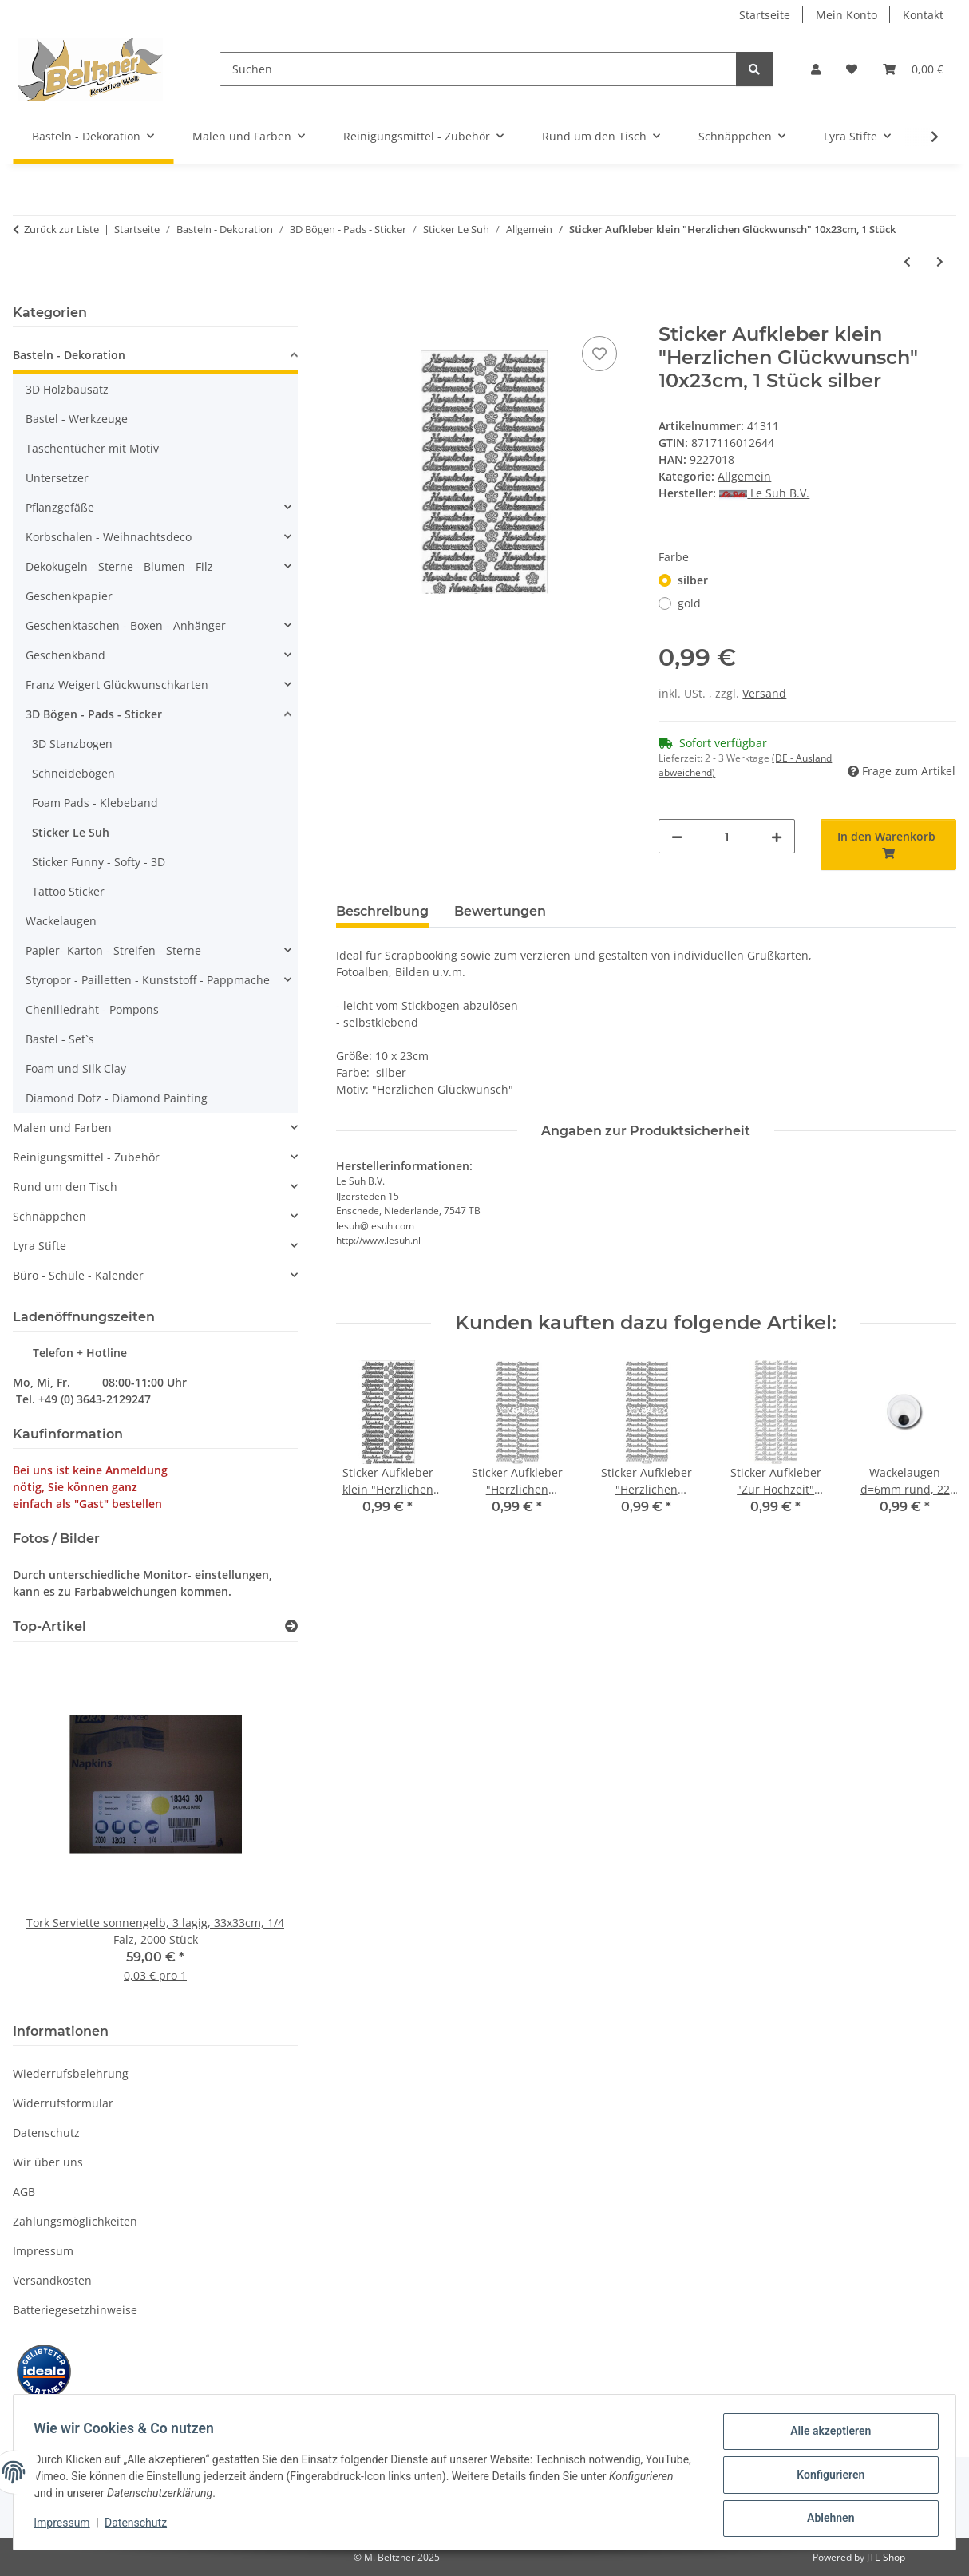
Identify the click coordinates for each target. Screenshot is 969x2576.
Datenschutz (141, 2526)
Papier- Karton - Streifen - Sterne (113, 950)
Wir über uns (48, 2162)
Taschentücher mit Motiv (92, 448)
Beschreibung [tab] (382, 911)
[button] (815, 69)
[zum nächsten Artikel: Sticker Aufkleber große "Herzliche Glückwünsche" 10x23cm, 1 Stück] (940, 261)
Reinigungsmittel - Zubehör (86, 1157)
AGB (24, 2191)
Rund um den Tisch (65, 1186)
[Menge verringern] (676, 836)
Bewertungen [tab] (500, 911)
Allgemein (744, 476)
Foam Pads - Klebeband (95, 802)
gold (689, 603)
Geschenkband (65, 655)
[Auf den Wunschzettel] (599, 353)
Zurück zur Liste (61, 229)
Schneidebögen (73, 773)
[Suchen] (478, 69)
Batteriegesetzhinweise (75, 2309)
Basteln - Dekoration (69, 354)
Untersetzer (57, 477)
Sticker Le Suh (70, 832)
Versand (764, 693)
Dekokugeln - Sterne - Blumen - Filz (119, 566)
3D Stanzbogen (72, 743)
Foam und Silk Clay (76, 1068)
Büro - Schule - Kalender (78, 1275)
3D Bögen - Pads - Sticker (94, 714)
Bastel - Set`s (60, 1039)
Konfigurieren (825, 2477)
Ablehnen (824, 2519)
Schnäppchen (49, 1216)
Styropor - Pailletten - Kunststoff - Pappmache (148, 979)
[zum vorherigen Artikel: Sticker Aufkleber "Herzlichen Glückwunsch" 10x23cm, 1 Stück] (907, 261)
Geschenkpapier (69, 595)
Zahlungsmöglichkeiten (75, 2221)
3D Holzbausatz (67, 389)
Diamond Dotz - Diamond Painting (117, 1098)
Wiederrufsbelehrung (71, 2073)
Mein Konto (846, 14)
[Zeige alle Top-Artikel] (291, 1626)
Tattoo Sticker (68, 891)
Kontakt (923, 14)
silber (693, 580)
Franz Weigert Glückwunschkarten (117, 684)
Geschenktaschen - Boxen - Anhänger (126, 625)
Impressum (67, 2526)
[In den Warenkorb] (349, 314)
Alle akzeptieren (825, 2436)
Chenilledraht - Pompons (92, 1009)
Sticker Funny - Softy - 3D (98, 861)
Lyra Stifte (39, 1245)
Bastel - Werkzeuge (77, 418)
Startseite (764, 14)
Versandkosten (52, 2280)
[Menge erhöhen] (776, 836)
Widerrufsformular (63, 2103)
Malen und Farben (62, 1127)
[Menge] (726, 836)
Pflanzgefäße (60, 507)
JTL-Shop (886, 2557)
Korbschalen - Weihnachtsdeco (109, 536)
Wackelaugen (61, 920)
